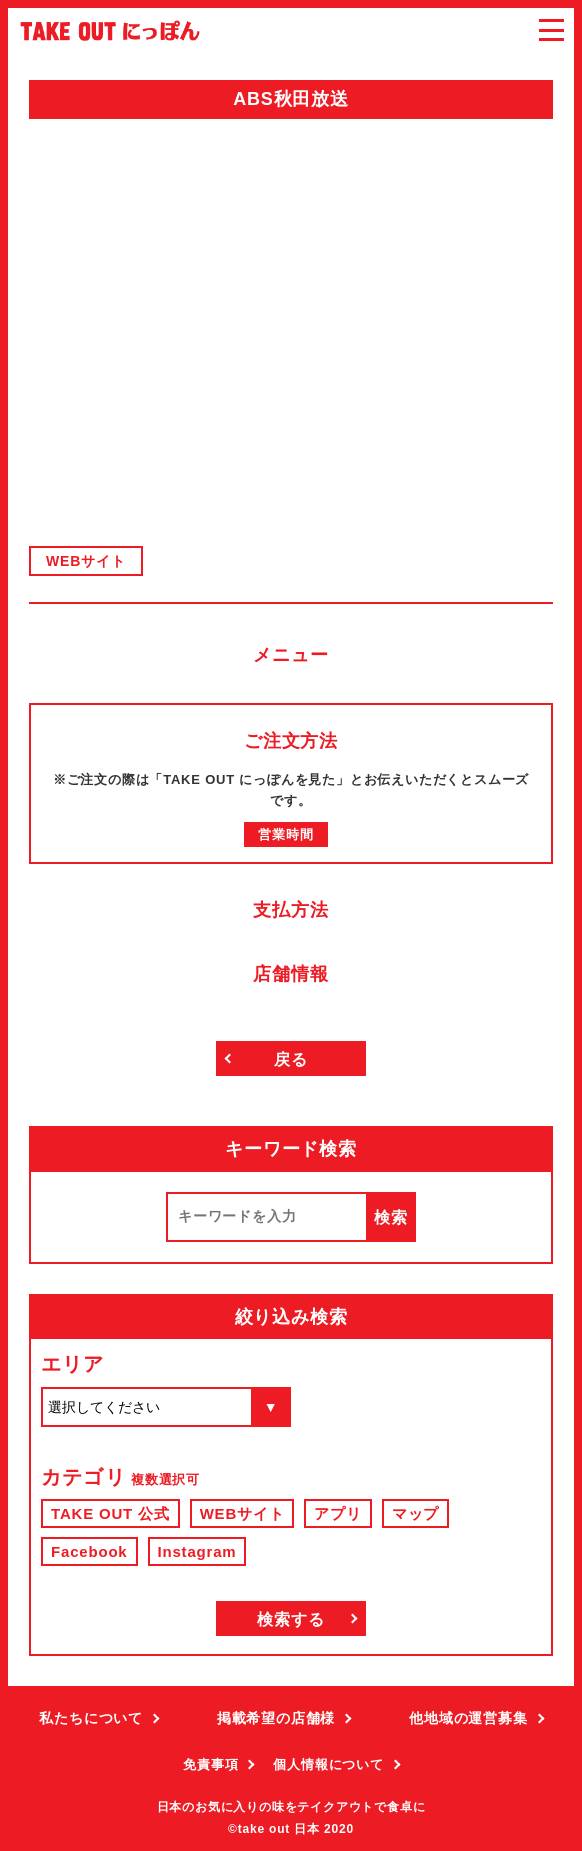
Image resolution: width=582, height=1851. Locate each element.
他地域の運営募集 (468, 1718)
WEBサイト (85, 561)
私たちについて (91, 1718)
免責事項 (210, 1764)
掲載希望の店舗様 (276, 1718)
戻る (291, 1059)
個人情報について (328, 1764)
